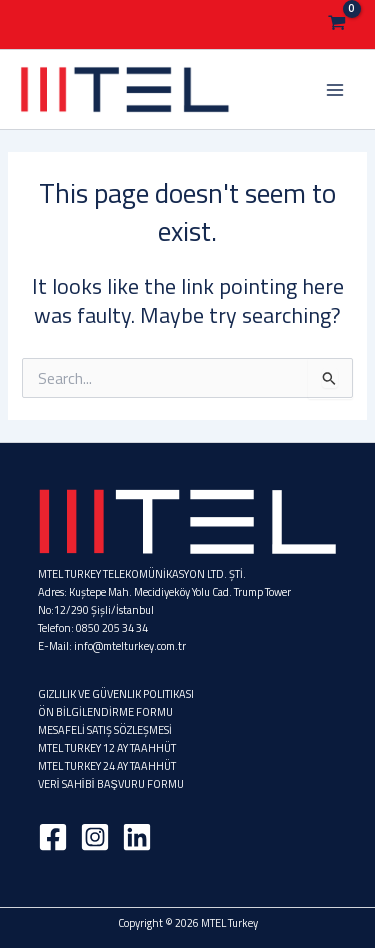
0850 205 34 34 (112, 628)
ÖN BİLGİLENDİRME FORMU (105, 712)
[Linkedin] (137, 837)
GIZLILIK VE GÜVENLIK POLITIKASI (116, 694)
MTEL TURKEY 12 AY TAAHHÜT (107, 748)
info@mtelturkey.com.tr (130, 646)
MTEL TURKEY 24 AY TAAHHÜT (107, 766)
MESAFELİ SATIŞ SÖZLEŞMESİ (105, 730)
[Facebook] (53, 837)
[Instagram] (95, 837)
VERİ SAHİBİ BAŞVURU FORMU (111, 784)
